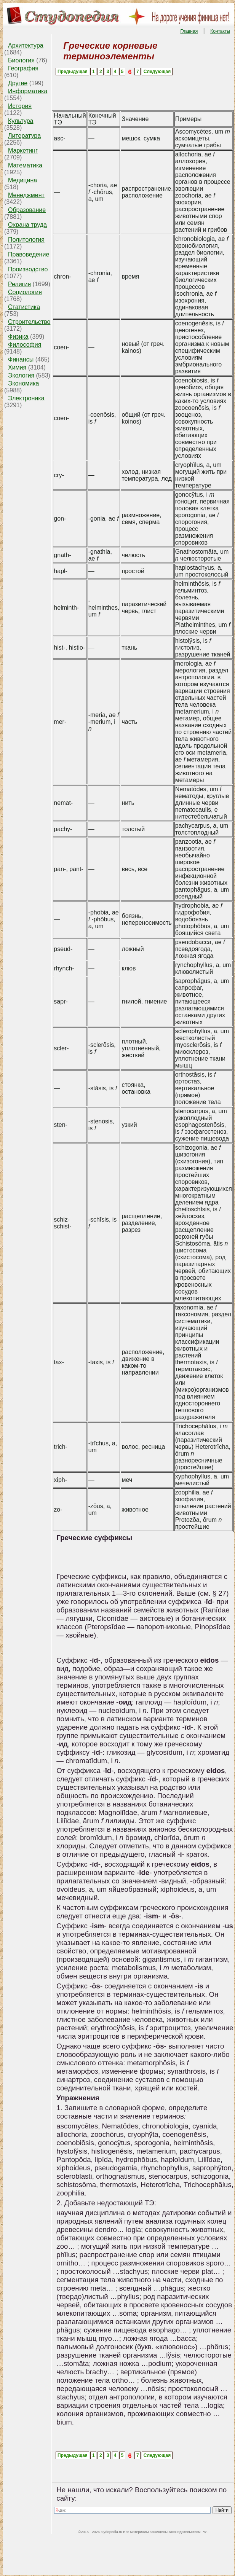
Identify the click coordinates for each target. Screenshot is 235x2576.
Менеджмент (26, 195)
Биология (21, 60)
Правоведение (28, 254)
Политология (26, 239)
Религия (19, 284)
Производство (28, 269)
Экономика (23, 383)
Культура (21, 121)
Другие (17, 83)
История (20, 106)
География (23, 68)
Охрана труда (27, 224)
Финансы (21, 359)
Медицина (22, 180)
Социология (25, 292)
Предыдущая (73, 71)
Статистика (24, 307)
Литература (24, 135)
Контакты (220, 31)
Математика (25, 165)
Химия (17, 367)
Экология (21, 375)
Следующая (157, 71)
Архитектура (25, 45)
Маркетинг (23, 150)
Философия (24, 344)
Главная (189, 31)
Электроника (26, 398)
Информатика (27, 91)
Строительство (29, 322)
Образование (27, 210)
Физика (18, 336)
